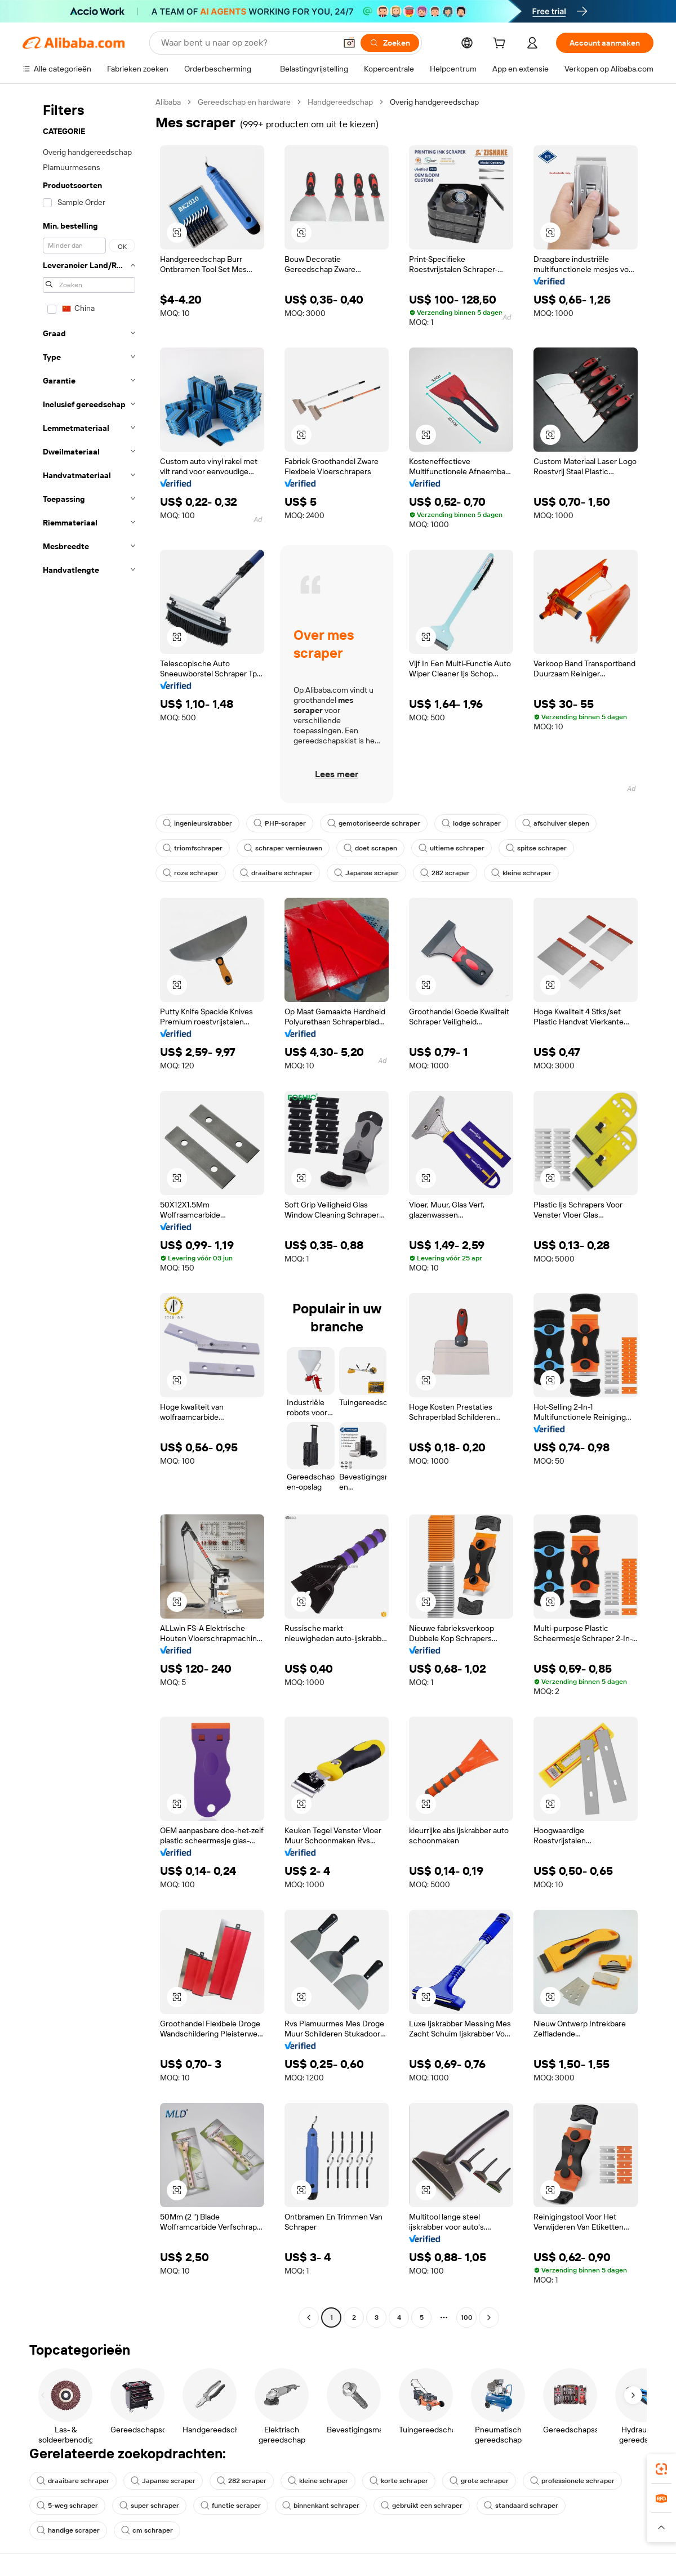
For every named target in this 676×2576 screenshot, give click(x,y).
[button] (349, 43)
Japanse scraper (366, 872)
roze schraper (191, 872)
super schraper (149, 2505)
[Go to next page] (489, 2317)
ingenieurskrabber (197, 823)
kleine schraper (521, 872)
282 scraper (445, 872)
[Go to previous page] (309, 2317)
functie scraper (231, 2505)
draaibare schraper (276, 872)
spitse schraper (536, 848)
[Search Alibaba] (247, 43)
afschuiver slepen (555, 823)
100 (467, 2317)
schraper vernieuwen (283, 848)
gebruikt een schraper (421, 2505)
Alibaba (168, 101)
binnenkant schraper (320, 2505)
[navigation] (85, 1211)
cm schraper (147, 2530)
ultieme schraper (451, 848)
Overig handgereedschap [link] (434, 101)
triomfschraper (193, 848)
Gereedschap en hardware (244, 101)
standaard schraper (521, 2505)
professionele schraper (572, 2480)
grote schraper (479, 2480)
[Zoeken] (390, 43)
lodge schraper (471, 823)
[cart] (501, 44)
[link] (661, 2469)
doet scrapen (370, 848)
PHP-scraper (280, 823)
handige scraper (68, 2530)
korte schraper (399, 2480)
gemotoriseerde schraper (373, 823)
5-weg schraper (67, 2505)
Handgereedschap (340, 101)
